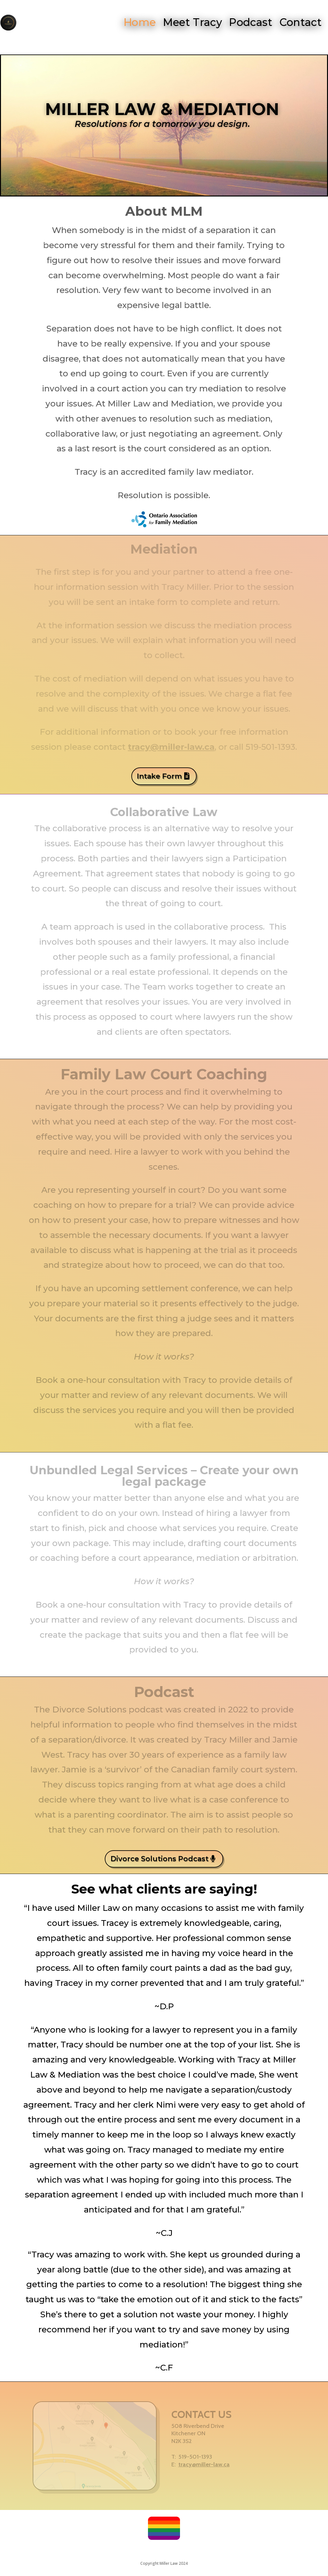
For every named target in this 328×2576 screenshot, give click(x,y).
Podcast (252, 22)
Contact (302, 22)
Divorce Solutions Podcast (160, 1858)
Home (139, 22)
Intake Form (159, 776)
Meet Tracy (193, 22)
